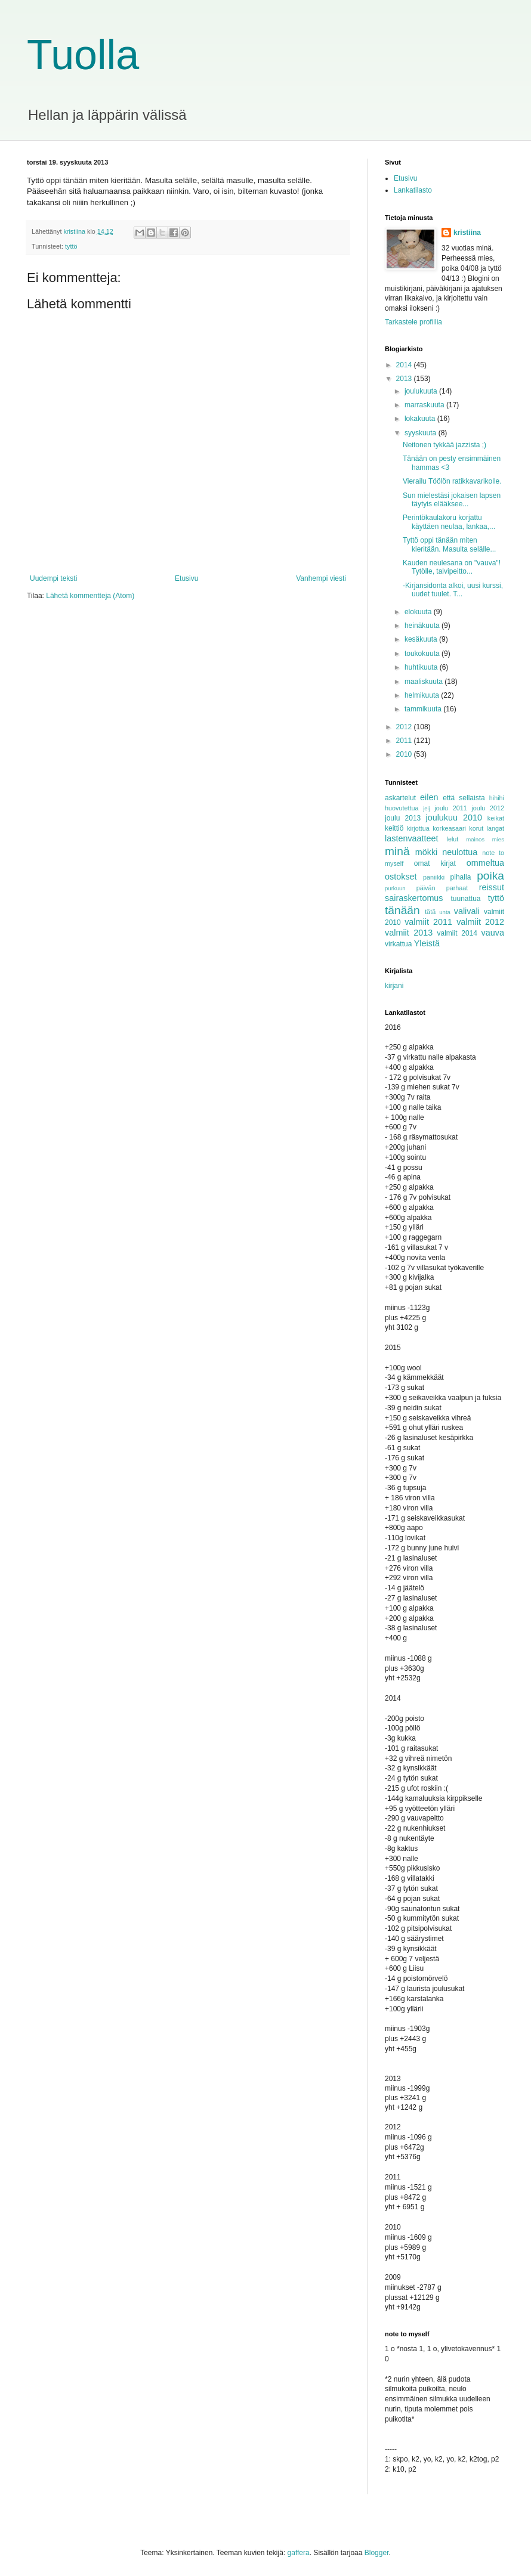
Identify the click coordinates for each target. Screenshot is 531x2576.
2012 (405, 727)
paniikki (433, 877)
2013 (405, 378)
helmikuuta (423, 695)
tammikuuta (424, 709)
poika (490, 875)
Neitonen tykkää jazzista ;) (444, 445)
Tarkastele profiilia (413, 322)
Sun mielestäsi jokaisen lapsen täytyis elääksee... (452, 499)
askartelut (400, 798)
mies (498, 839)
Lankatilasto (413, 190)
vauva (492, 932)
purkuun (395, 888)
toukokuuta (423, 653)
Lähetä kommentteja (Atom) (90, 596)
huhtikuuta (422, 667)
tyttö (71, 246)
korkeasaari (449, 828)
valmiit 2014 (457, 933)
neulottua (459, 852)
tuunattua (466, 898)
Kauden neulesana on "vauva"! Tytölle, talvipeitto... (452, 567)
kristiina (467, 232)
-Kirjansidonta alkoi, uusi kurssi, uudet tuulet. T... (453, 589)
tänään (402, 910)
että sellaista (463, 798)
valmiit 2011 (428, 922)
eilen (429, 797)
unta (444, 912)
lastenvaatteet (412, 838)
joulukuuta (422, 391)
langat (495, 828)
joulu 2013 (403, 818)
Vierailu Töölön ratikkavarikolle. (453, 481)
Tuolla (83, 55)
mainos (475, 839)
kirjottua (418, 828)
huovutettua (401, 808)
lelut (453, 839)
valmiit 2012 (480, 922)
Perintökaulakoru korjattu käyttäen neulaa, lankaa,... (449, 521)
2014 (405, 365)
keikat (495, 818)
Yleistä (427, 943)
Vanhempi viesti (321, 578)
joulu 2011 (450, 808)
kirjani (394, 986)
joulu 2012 (487, 808)
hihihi (496, 797)
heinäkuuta (423, 625)
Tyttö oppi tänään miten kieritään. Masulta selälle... (449, 544)
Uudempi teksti (53, 578)
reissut (491, 887)
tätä (430, 911)
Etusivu (186, 578)
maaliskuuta (424, 681)
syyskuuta (422, 433)
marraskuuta (425, 405)
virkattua (398, 944)
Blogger (377, 2553)
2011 (405, 740)
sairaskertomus (414, 898)
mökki (426, 852)
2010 (405, 754)
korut (476, 828)
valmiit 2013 (409, 932)
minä (397, 851)
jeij (426, 808)
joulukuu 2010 (453, 817)
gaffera (299, 2553)
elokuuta (419, 612)
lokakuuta (421, 418)
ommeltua (485, 863)
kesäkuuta (422, 639)
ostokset (401, 876)
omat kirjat (435, 863)
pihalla (460, 877)
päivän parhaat (442, 887)
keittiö (394, 828)
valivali (467, 911)
